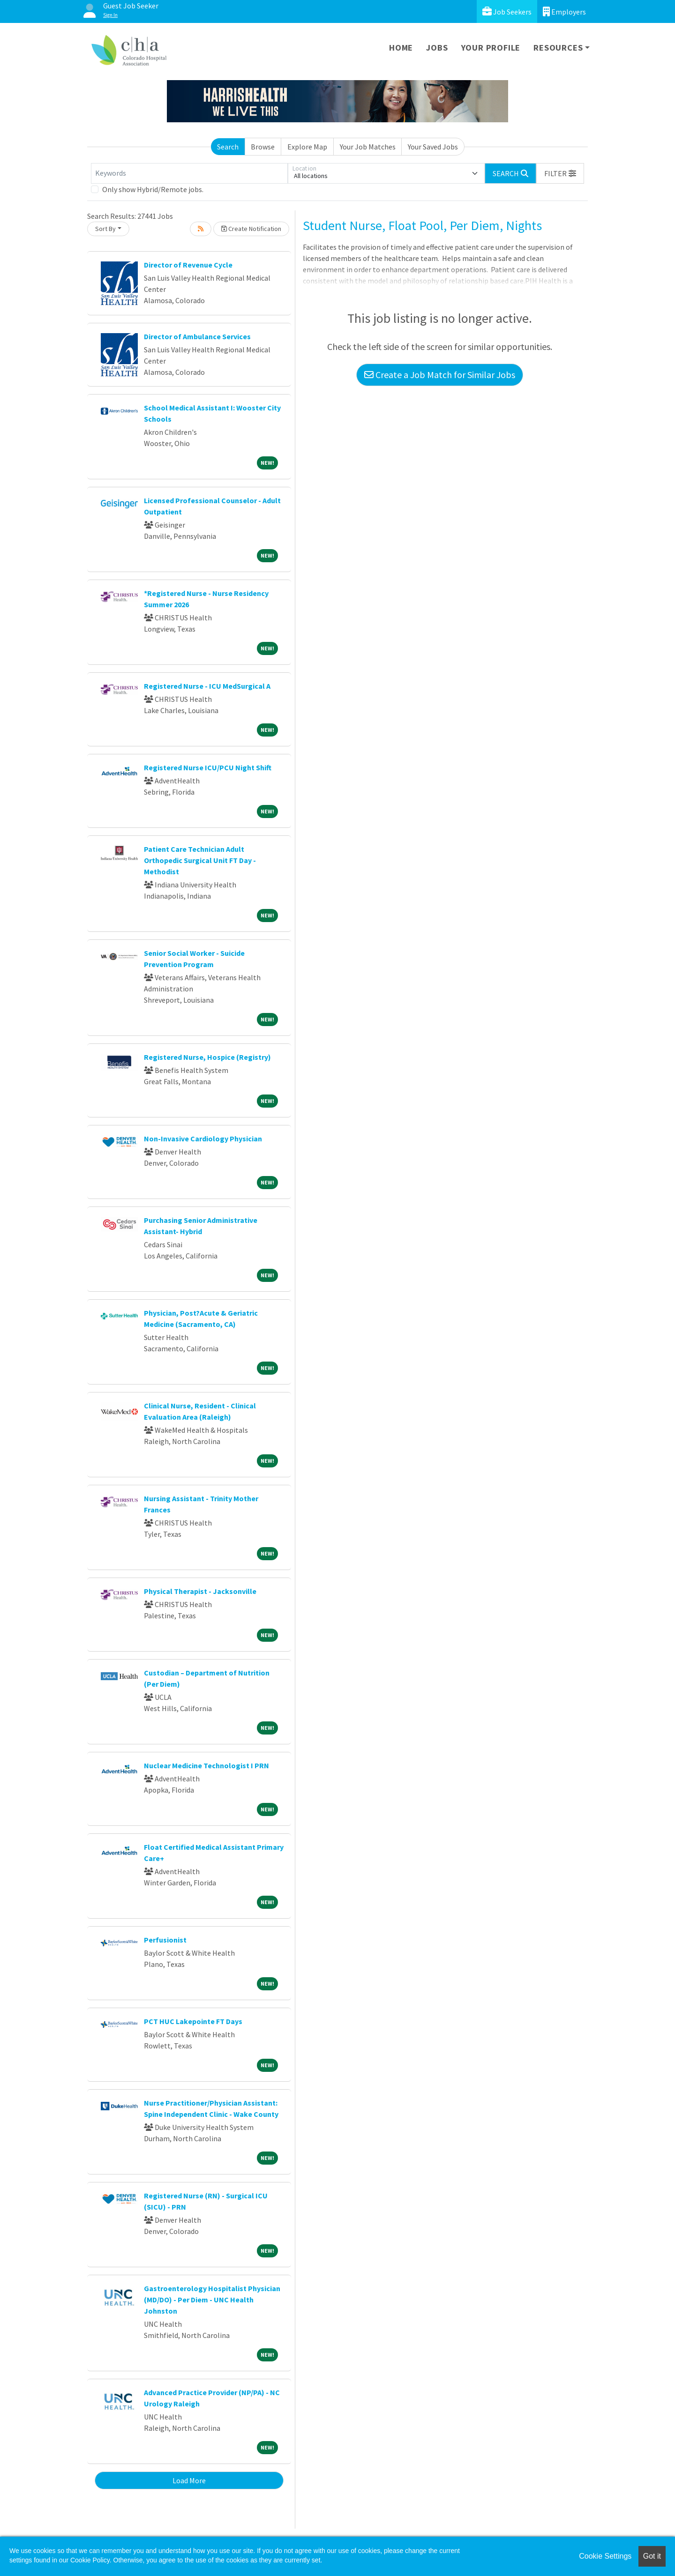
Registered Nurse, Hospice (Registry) (207, 1057)
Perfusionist (165, 1939)
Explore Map (307, 146)
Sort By (105, 228)
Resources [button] (558, 47)
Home (401, 47)
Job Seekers (507, 11)
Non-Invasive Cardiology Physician (203, 1138)
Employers (564, 11)
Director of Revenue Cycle (188, 264)
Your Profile (491, 47)
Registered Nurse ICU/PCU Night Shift (207, 767)
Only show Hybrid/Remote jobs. (152, 189)
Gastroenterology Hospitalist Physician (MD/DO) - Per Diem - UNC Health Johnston (212, 2299)
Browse (263, 146)
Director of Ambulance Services (197, 336)
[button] (560, 173)
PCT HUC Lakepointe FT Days (193, 2021)
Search (228, 146)
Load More (189, 2480)
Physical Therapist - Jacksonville (200, 1591)
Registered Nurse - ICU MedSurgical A (207, 686)
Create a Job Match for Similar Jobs (439, 374)
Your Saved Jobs (433, 146)
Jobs (437, 47)
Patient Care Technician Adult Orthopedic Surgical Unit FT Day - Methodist (200, 860)
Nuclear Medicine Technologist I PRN (206, 1765)
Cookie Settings (605, 2556)
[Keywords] (189, 173)
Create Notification (251, 228)
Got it (652, 2556)
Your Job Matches (368, 146)
